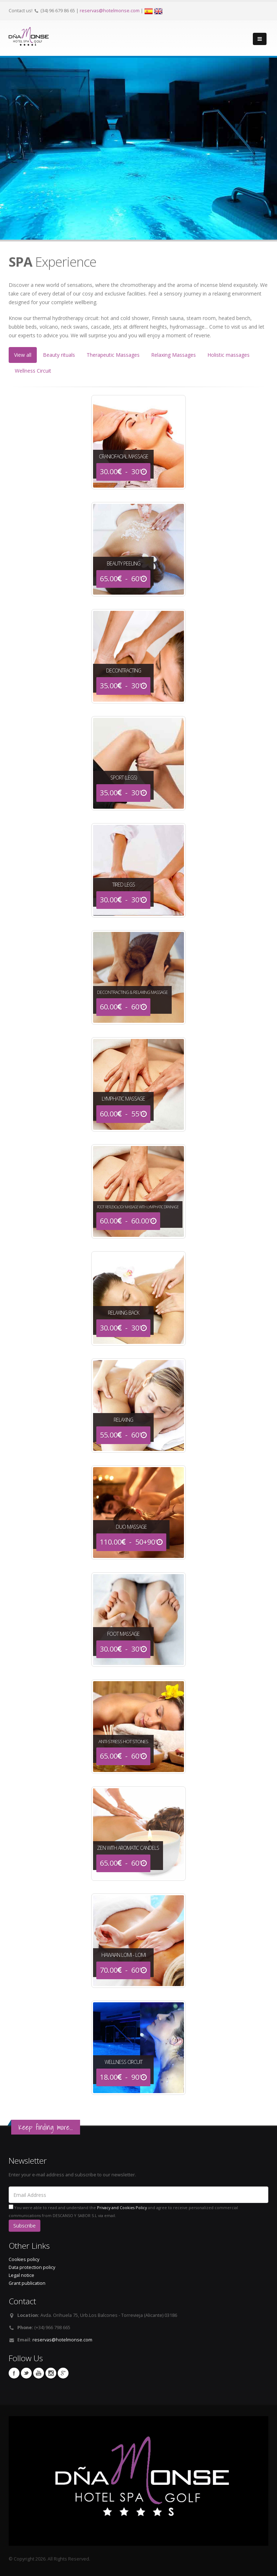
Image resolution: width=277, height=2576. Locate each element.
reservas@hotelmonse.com (110, 11)
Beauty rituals (59, 354)
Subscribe (24, 2225)
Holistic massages (228, 354)
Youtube (38, 2373)
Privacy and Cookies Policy (122, 2207)
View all (22, 354)
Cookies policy (24, 2259)
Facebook (14, 2373)
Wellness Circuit (33, 370)
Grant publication (27, 2283)
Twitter (26, 2373)
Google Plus (63, 2373)
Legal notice (21, 2275)
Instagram (50, 2373)
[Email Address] (138, 2194)
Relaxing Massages (173, 354)
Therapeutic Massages (113, 354)
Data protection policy (32, 2267)
